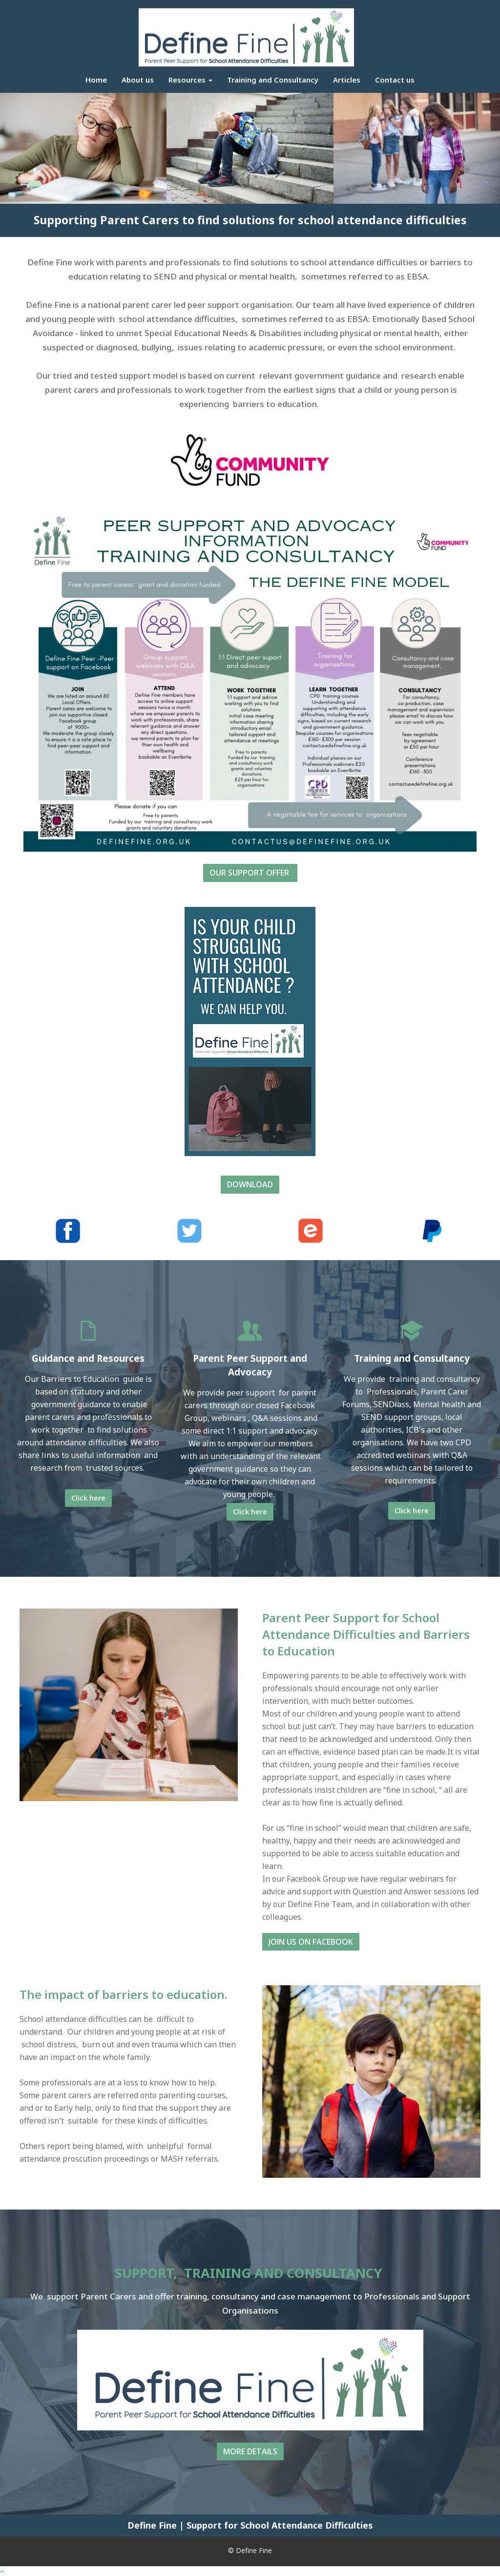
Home (96, 80)
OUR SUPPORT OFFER (250, 872)
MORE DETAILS (250, 2451)
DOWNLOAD (250, 1184)
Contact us (395, 80)
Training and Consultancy (272, 80)
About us (138, 80)
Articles (346, 80)
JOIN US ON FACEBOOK (311, 1941)
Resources (190, 80)
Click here (88, 1498)
